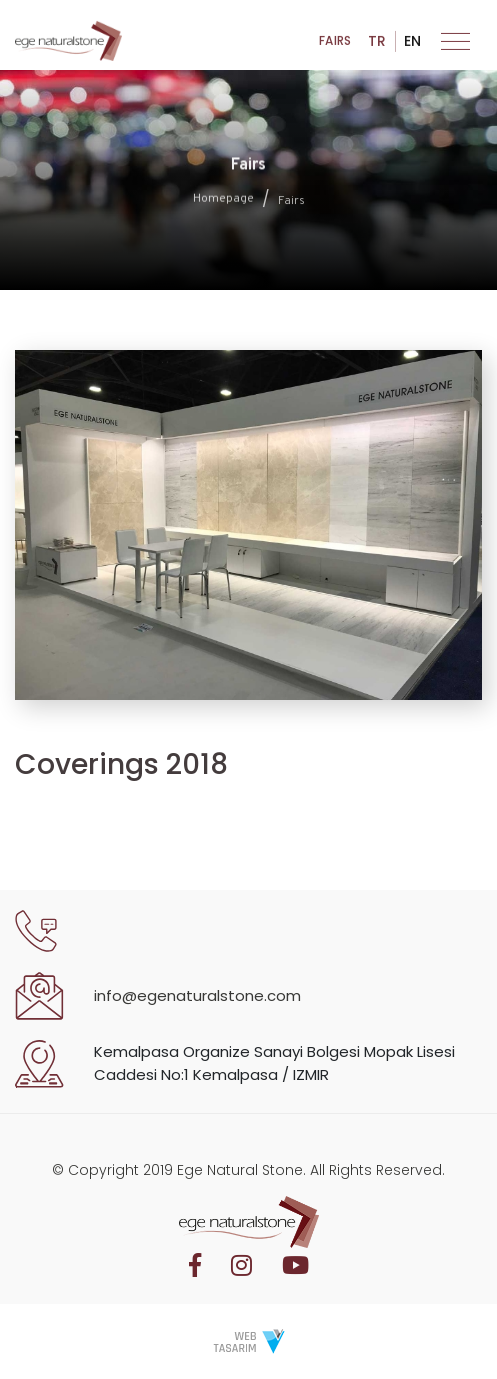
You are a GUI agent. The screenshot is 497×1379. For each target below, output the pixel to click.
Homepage (223, 201)
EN (412, 45)
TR (377, 45)
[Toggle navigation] (455, 45)
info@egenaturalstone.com (197, 995)
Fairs (335, 45)
